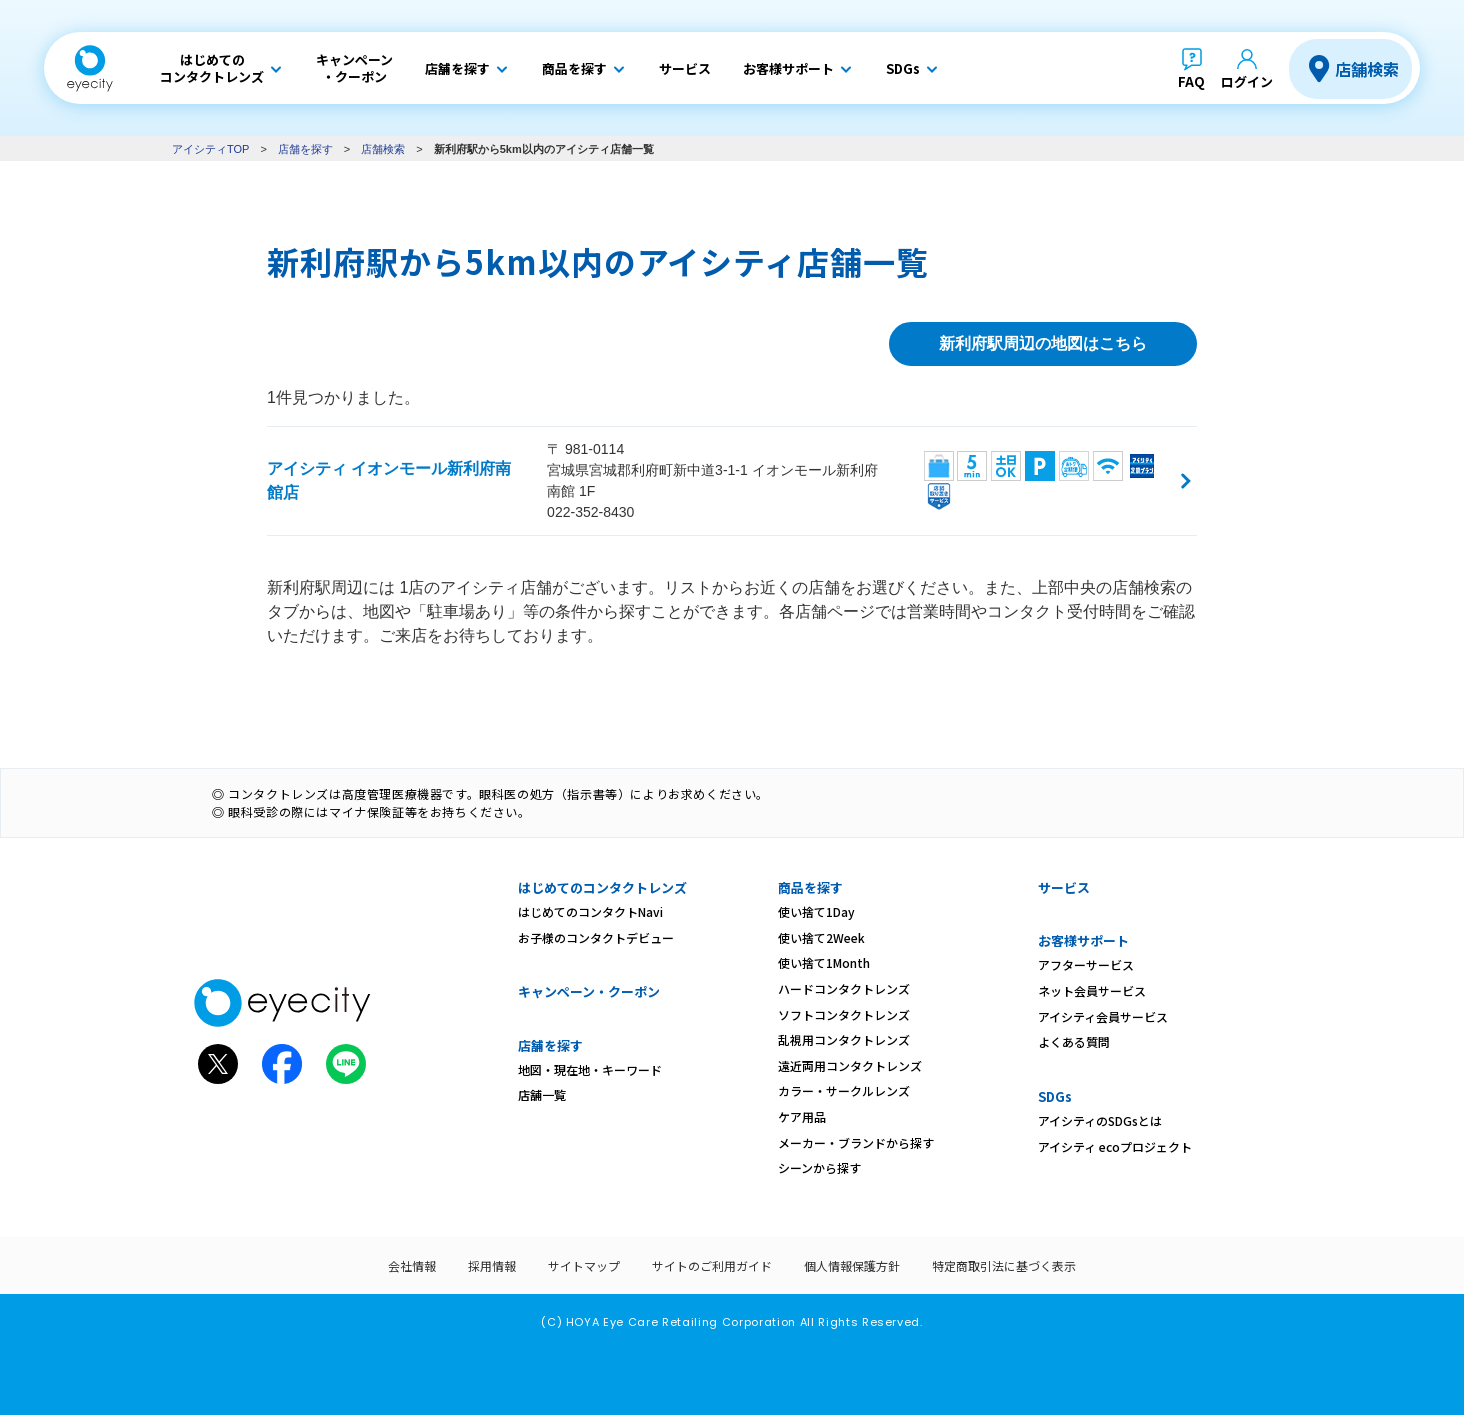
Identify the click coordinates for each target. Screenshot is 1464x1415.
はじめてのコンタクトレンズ (602, 887)
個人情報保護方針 (852, 1265)
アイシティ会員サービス (1103, 1016)
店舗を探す (305, 149)
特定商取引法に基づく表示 (1004, 1265)
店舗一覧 (542, 1094)
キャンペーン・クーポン (589, 991)
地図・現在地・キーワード (590, 1069)
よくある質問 (1074, 1041)
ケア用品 (802, 1116)
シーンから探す (819, 1167)
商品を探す (810, 887)
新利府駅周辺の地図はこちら (1043, 343)
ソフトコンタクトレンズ (844, 1014)
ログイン (1247, 81)
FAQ (1191, 81)
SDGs (1055, 1096)
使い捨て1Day (816, 911)
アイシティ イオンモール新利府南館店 (389, 480)
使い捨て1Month (824, 962)
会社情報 (412, 1265)
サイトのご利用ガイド (712, 1265)
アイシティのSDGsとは (1100, 1120)
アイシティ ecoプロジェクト (1115, 1146)
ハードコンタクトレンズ (844, 988)
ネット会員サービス (1092, 990)
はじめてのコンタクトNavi (590, 911)
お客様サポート (1083, 940)
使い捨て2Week (821, 937)
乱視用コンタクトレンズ (844, 1039)
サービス (1064, 887)
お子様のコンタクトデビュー (596, 937)
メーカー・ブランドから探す (856, 1142)
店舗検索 (1367, 69)
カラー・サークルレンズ (844, 1090)
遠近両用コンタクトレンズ (850, 1065)
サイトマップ (584, 1265)
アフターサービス (1086, 964)
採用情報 (492, 1265)
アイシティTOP (210, 149)
